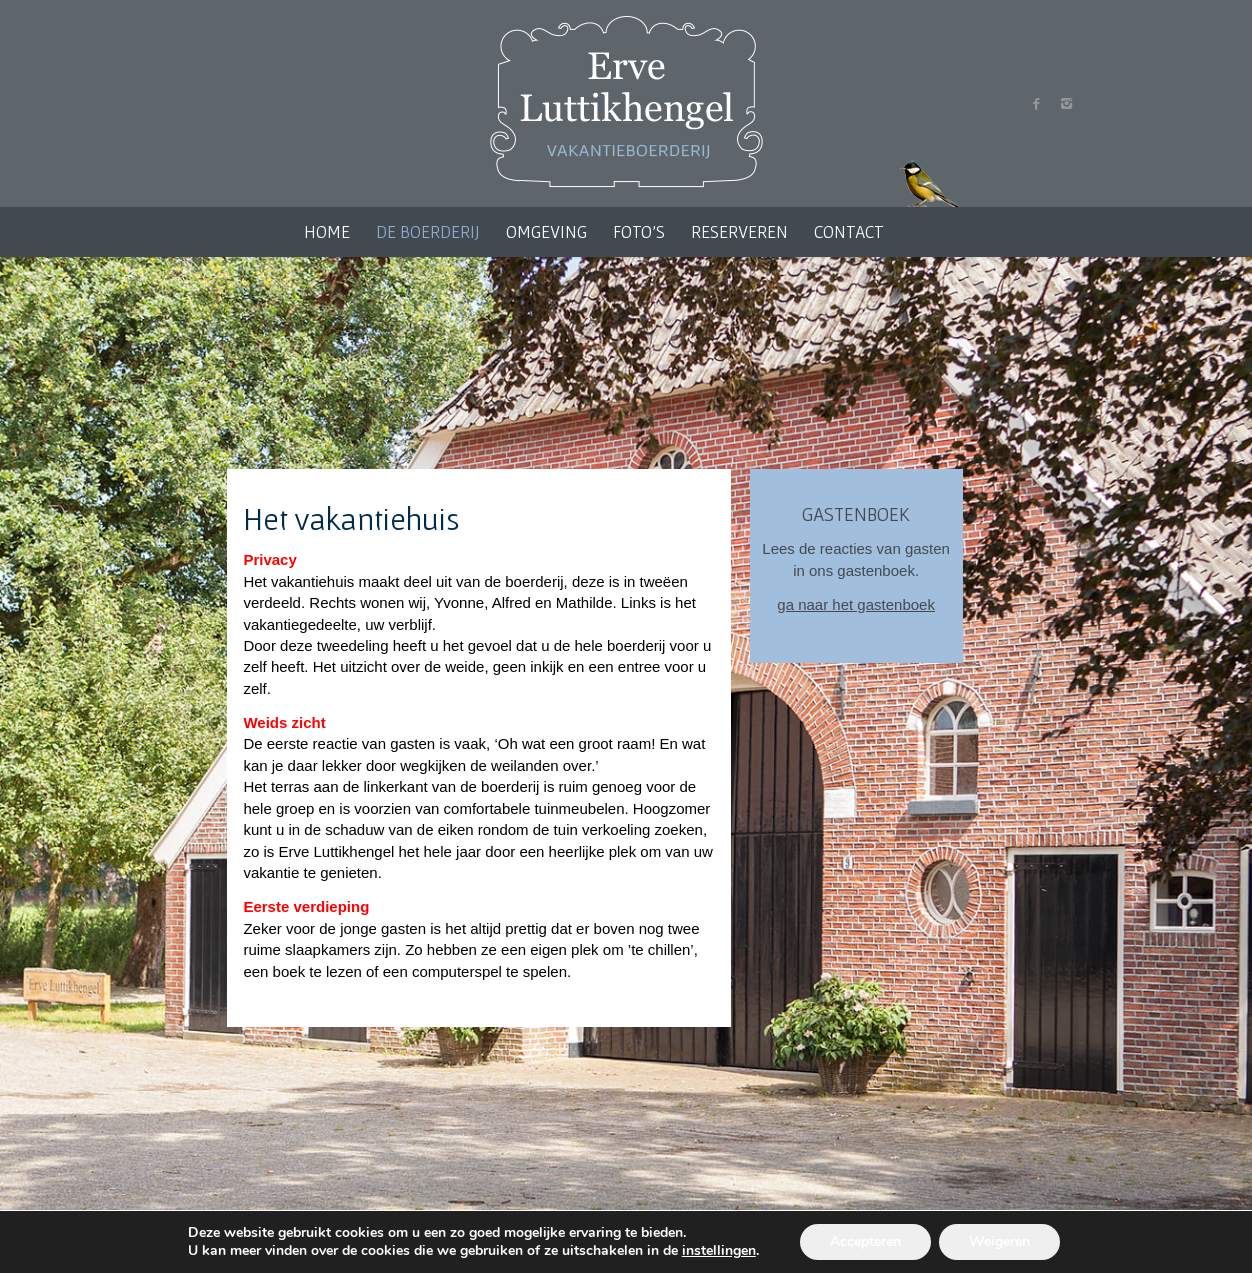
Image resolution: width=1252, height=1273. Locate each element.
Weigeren (999, 1241)
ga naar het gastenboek (856, 604)
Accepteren (865, 1241)
